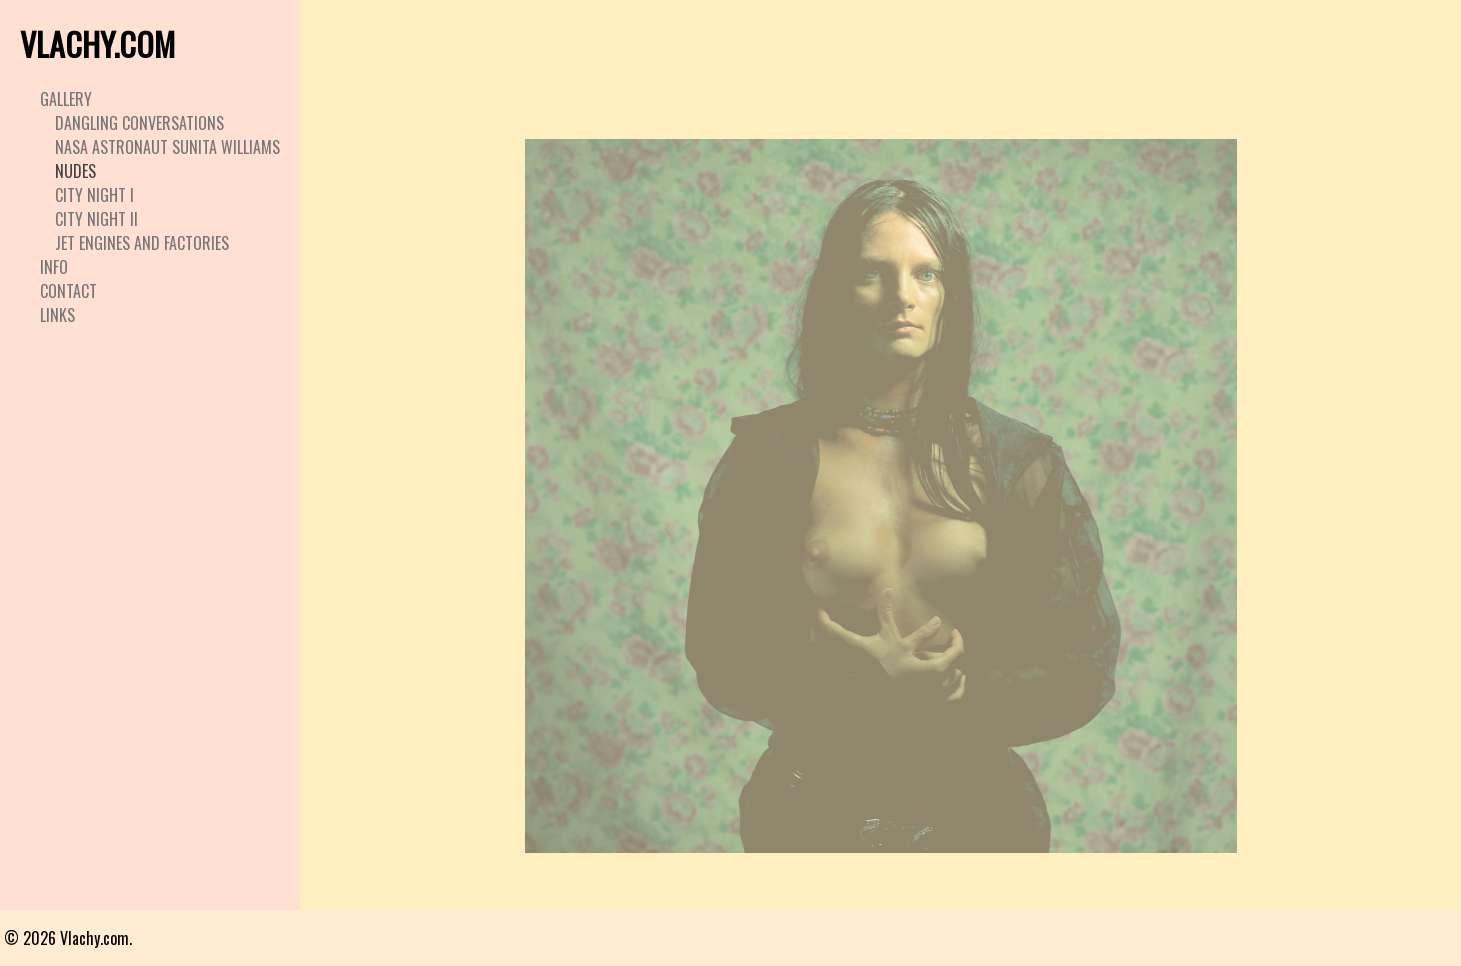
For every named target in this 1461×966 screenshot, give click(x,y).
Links (57, 315)
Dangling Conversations (139, 123)
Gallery (66, 99)
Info (54, 267)
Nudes (75, 171)
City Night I (94, 195)
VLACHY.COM (97, 43)
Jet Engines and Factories (142, 243)
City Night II (96, 219)
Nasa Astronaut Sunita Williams (167, 147)
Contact (68, 291)
